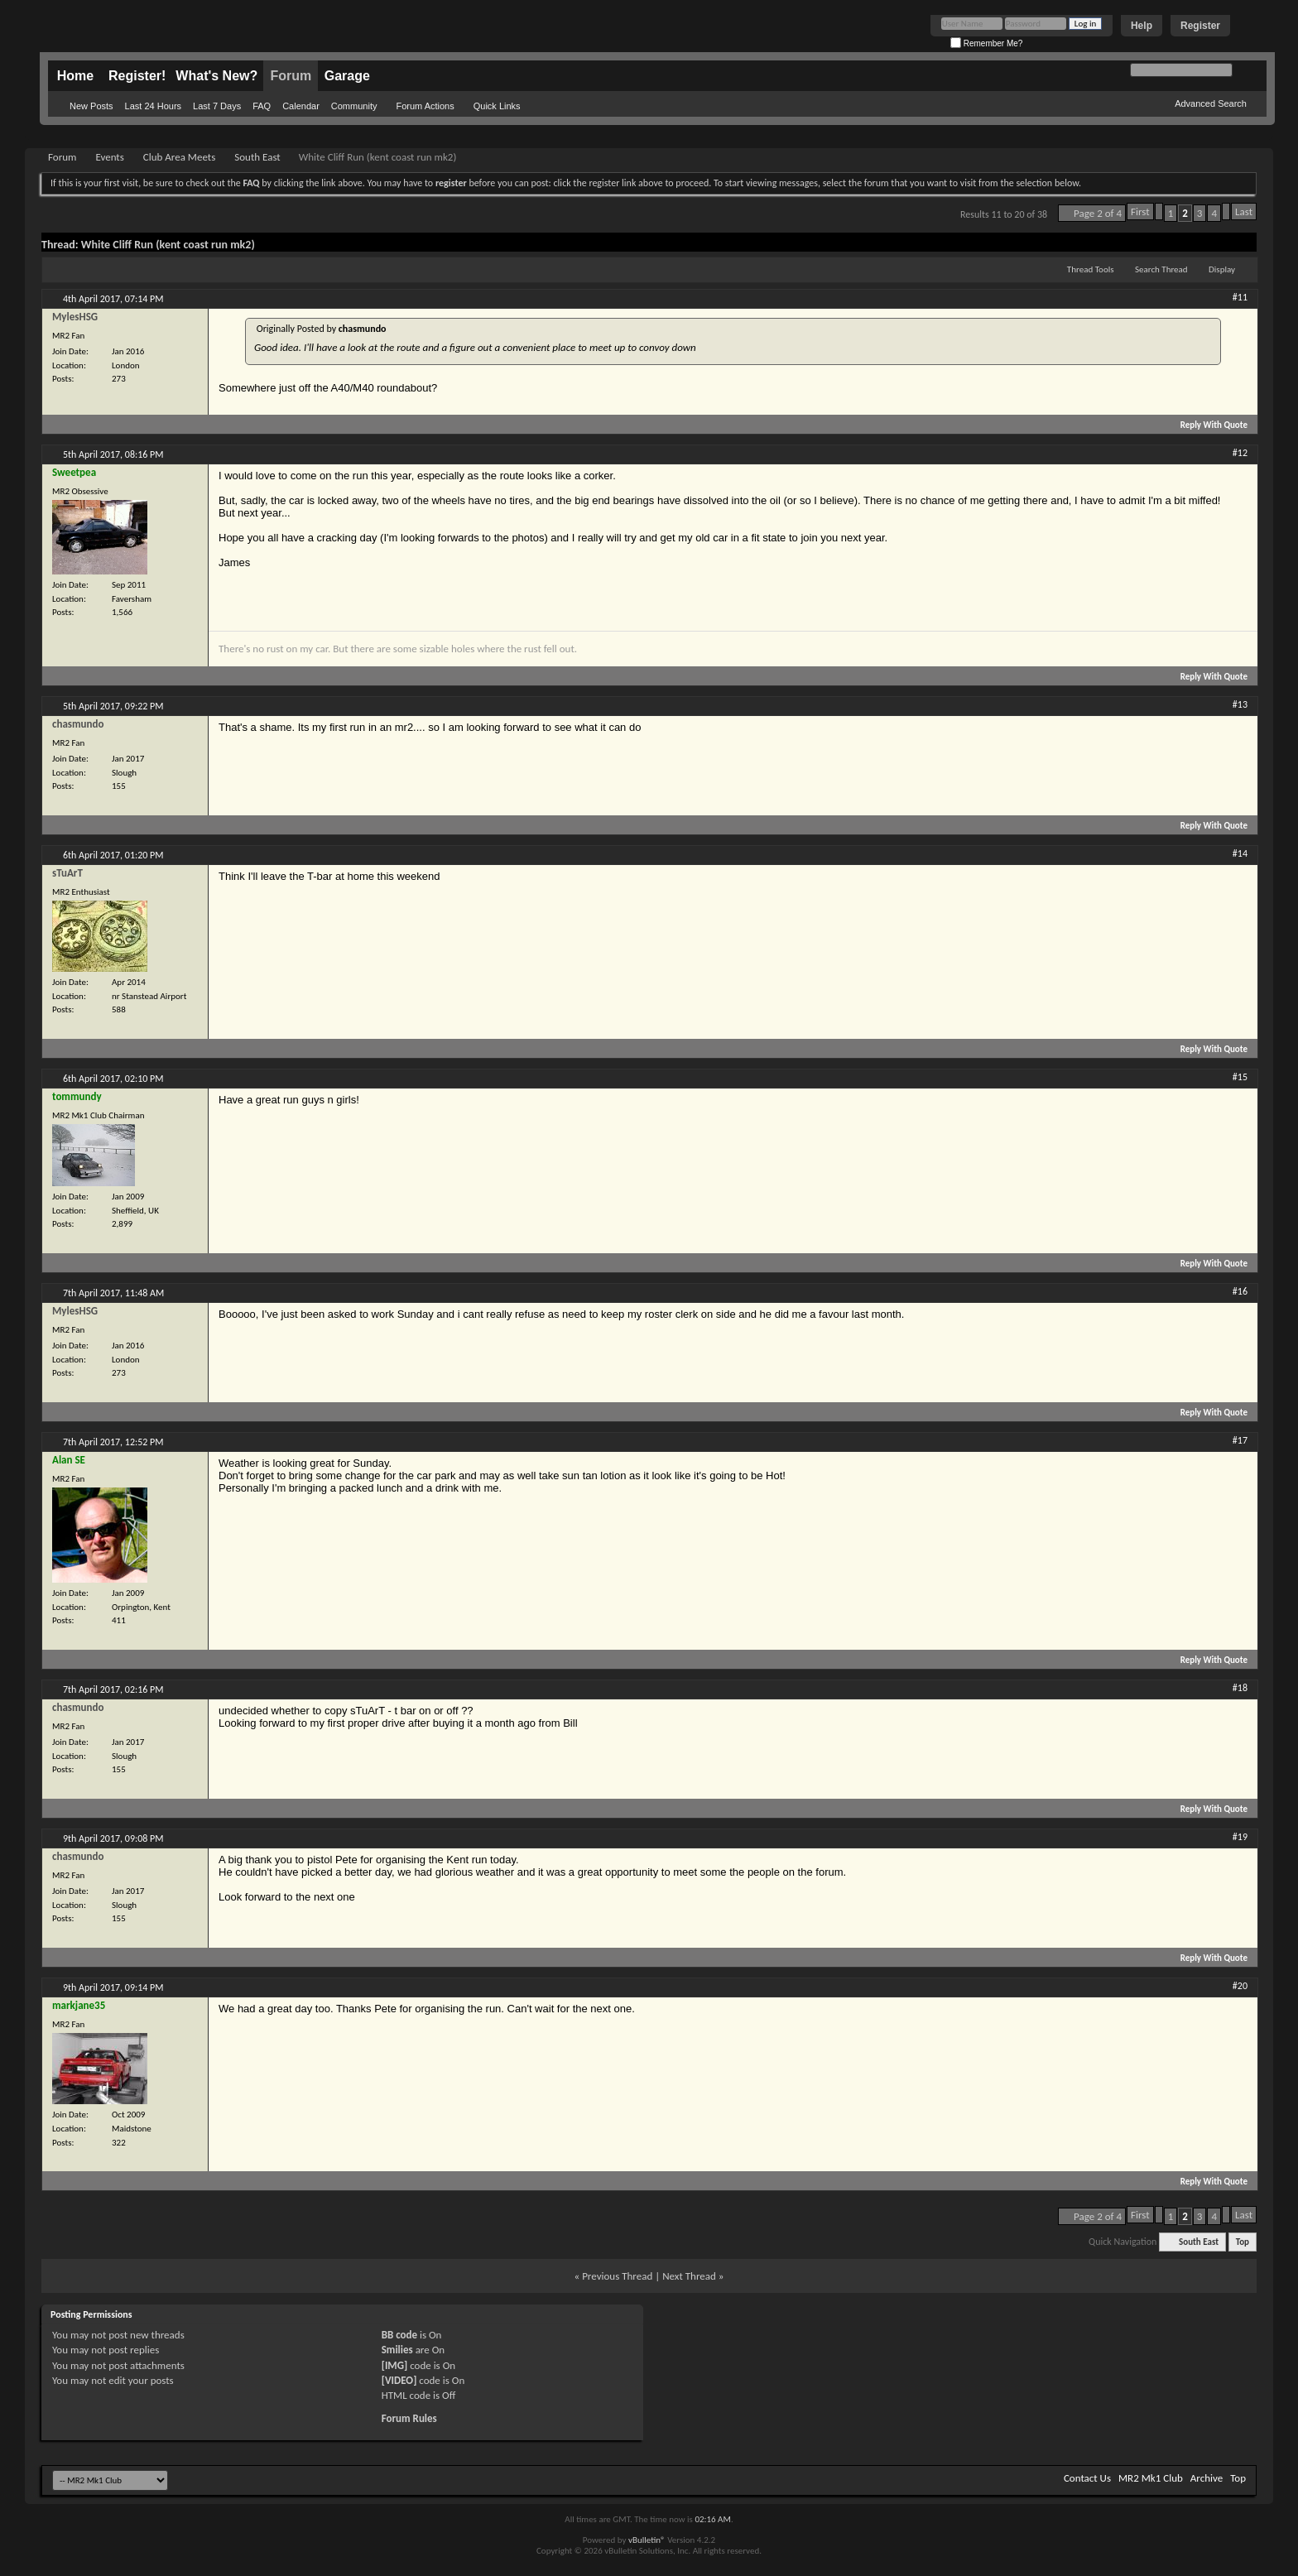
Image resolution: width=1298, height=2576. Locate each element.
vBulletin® (647, 2540)
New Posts (91, 106)
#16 (1240, 1291)
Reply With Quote (1207, 425)
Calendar (301, 106)
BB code (399, 2334)
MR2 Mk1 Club (1150, 2478)
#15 (1240, 1077)
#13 (1240, 704)
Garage (347, 76)
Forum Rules (409, 2418)
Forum (290, 76)
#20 (1240, 1986)
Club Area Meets (179, 157)
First (1140, 211)
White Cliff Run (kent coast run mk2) (168, 245)
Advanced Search (1211, 103)
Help (1141, 25)
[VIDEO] (399, 2380)
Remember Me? (986, 43)
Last (1243, 211)
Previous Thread (617, 2276)
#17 (1240, 1440)
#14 (1240, 853)
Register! (137, 76)
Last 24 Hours (153, 106)
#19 (1240, 1837)
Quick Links (497, 106)
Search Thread (1161, 269)
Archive (1206, 2478)
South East (257, 157)
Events (109, 157)
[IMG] (395, 2365)
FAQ (261, 106)
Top (1242, 2242)
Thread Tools (1090, 269)
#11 (1240, 297)
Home (75, 76)
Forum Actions (425, 106)
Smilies (397, 2349)
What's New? (216, 76)
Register (1200, 25)
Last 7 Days (217, 106)
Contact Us (1087, 2478)
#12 (1240, 453)
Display (1222, 269)
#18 (1240, 1688)
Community (354, 106)
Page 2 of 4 (1098, 213)
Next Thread (689, 2276)
